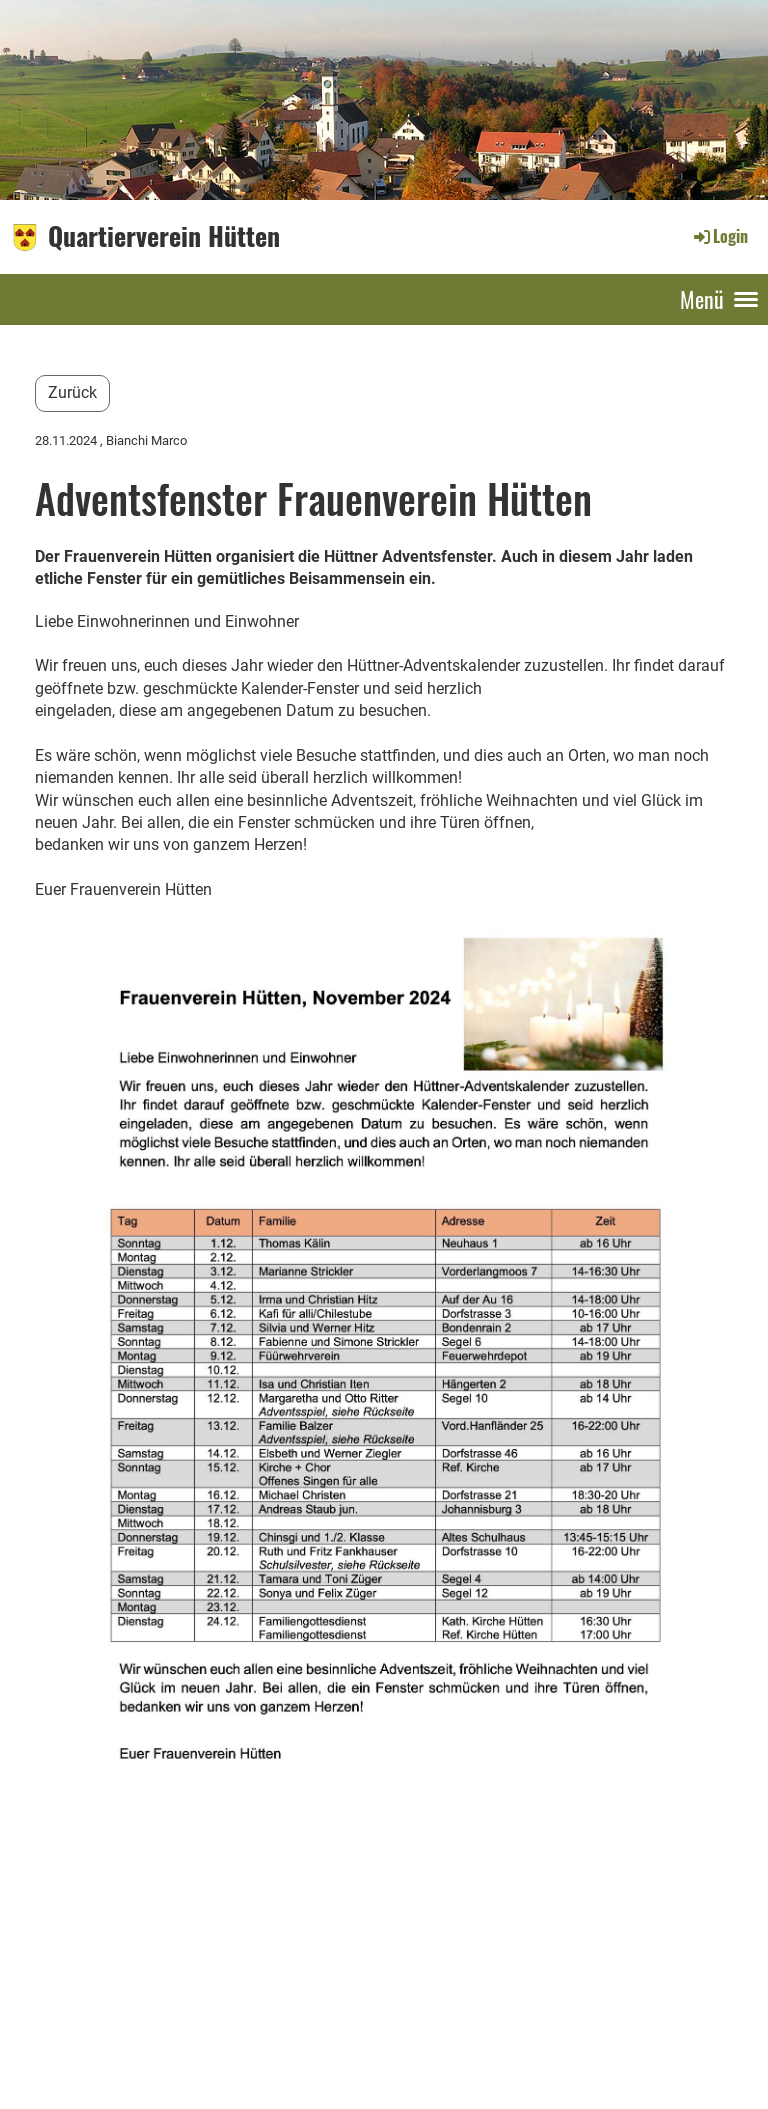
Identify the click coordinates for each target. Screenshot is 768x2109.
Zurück (72, 392)
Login (719, 236)
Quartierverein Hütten (164, 236)
